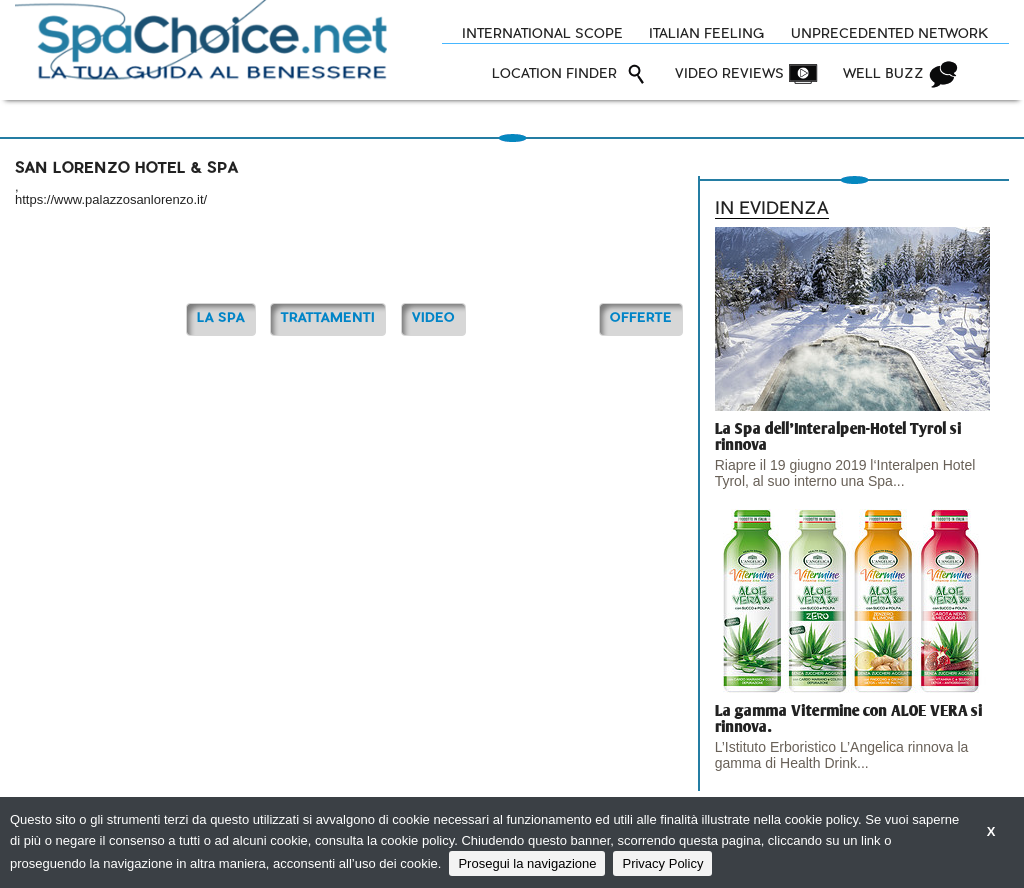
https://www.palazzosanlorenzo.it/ (111, 199)
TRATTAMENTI (328, 318)
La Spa (221, 318)
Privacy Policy (662, 863)
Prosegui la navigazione (527, 863)
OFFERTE (641, 318)
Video (433, 318)
